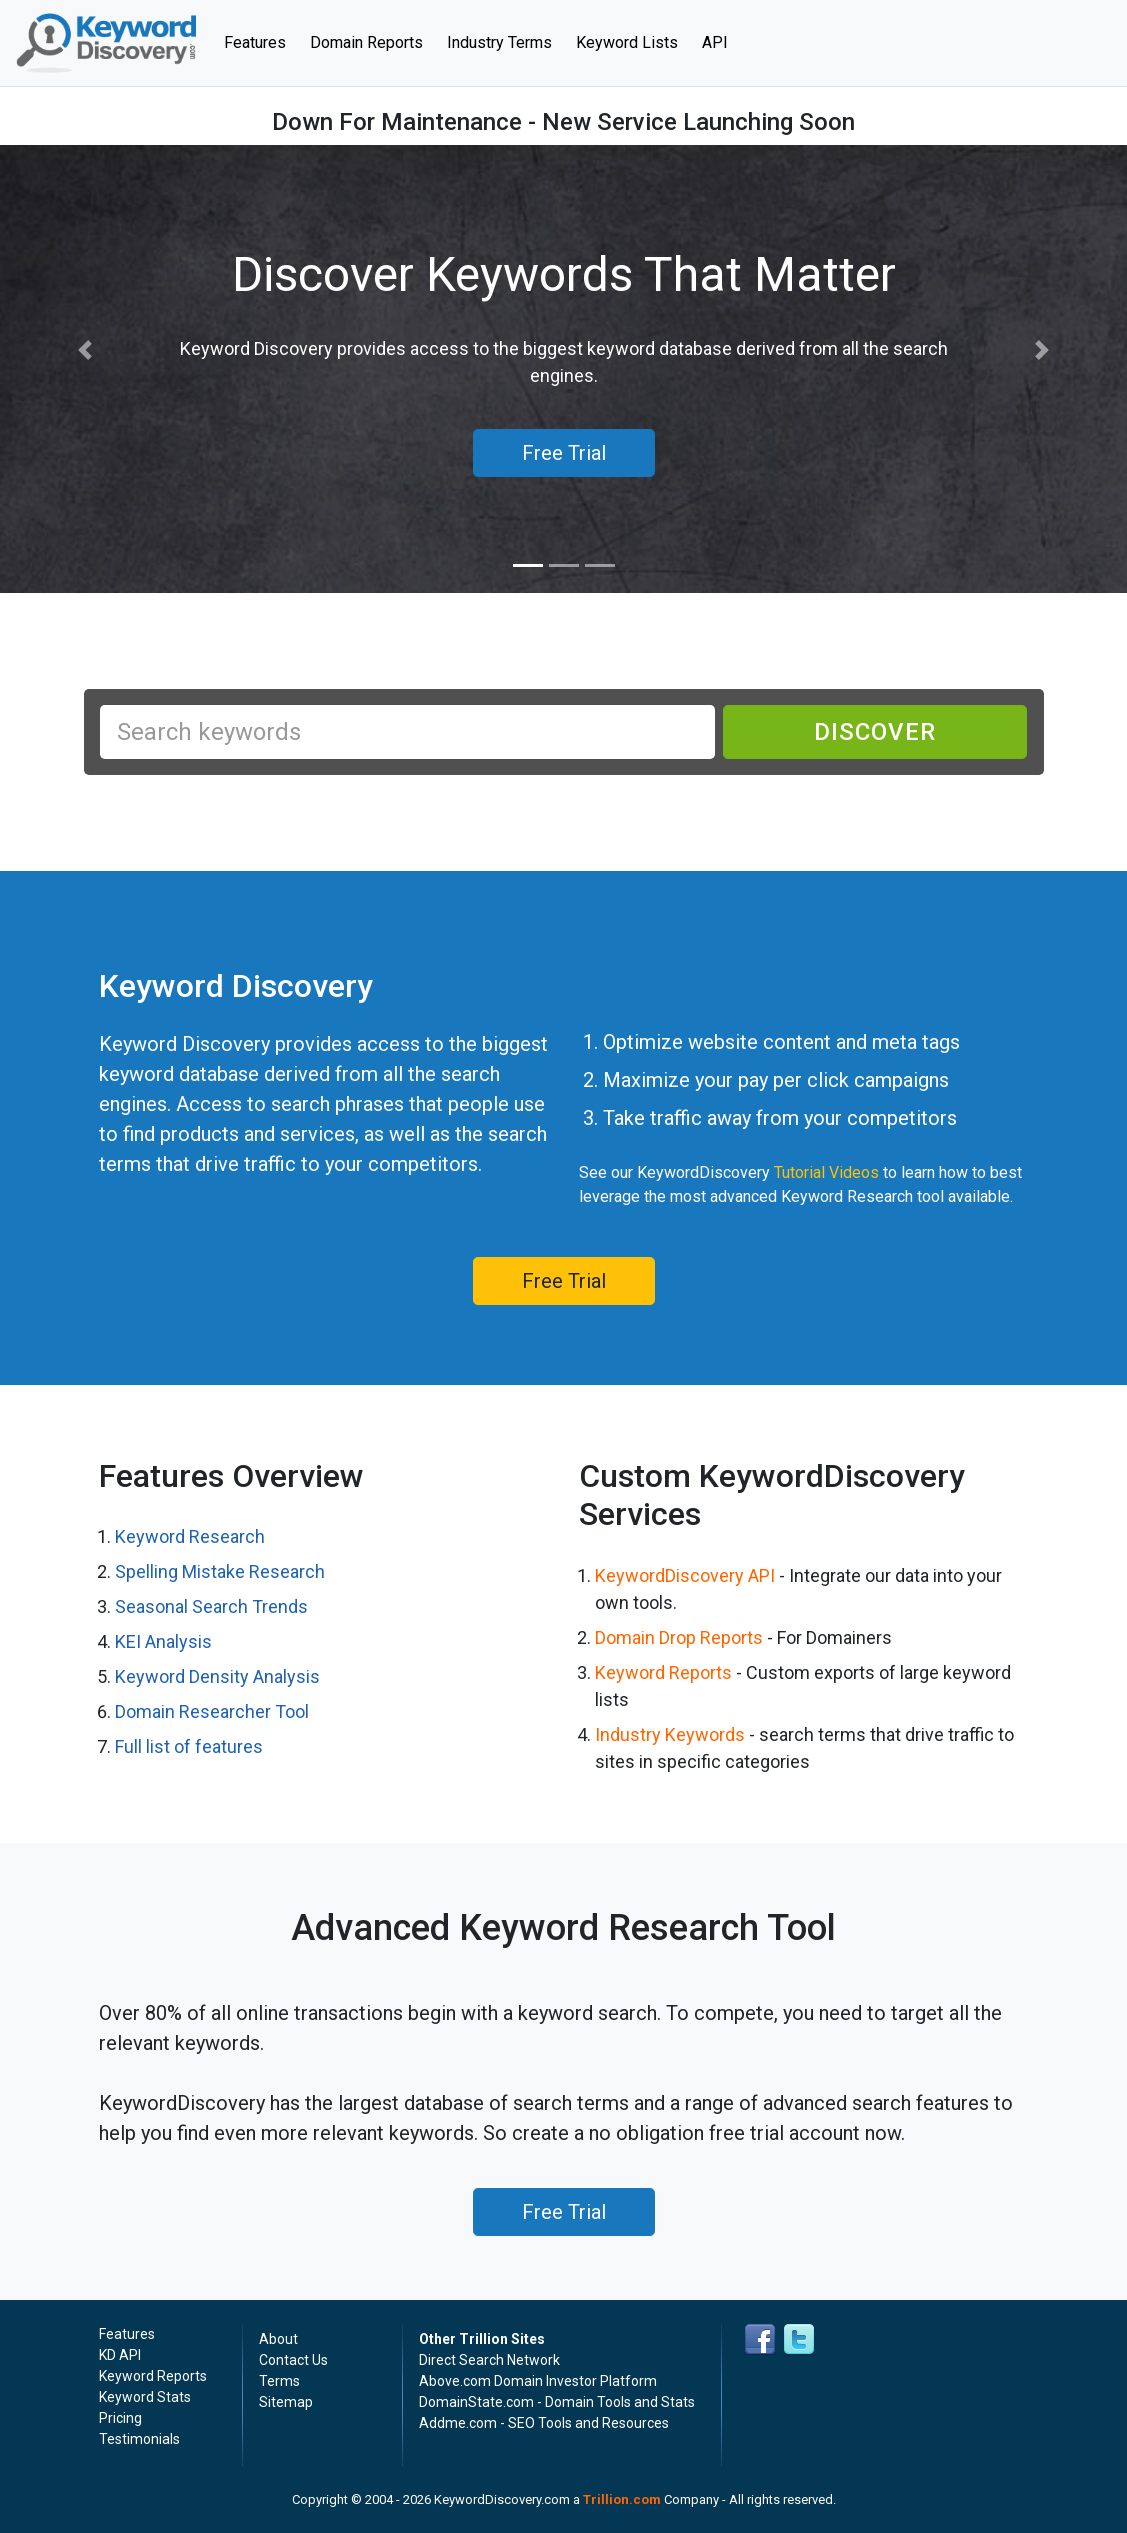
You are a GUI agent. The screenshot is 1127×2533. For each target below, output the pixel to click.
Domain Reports (366, 42)
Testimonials (139, 2439)
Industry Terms (499, 42)
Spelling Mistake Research (220, 1571)
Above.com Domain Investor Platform (538, 2381)
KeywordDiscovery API (685, 1575)
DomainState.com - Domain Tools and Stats (557, 2402)
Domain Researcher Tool (212, 1711)
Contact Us (293, 2360)
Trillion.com (622, 2499)
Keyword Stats (145, 2397)
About (278, 2339)
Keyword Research (190, 1536)
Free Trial (564, 1281)
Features (261, 41)
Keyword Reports (663, 1672)
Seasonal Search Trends (211, 1606)
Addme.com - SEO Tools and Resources (544, 2423)
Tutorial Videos (826, 1172)
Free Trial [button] (564, 453)
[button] (84, 350)
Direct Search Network (489, 2360)
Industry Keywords (670, 1734)
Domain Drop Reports (679, 1637)
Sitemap (286, 2402)
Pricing (120, 2418)
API (715, 42)
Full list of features (189, 1746)
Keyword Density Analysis (217, 1676)
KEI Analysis (163, 1641)
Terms (279, 2381)
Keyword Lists (627, 42)
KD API (120, 2355)
